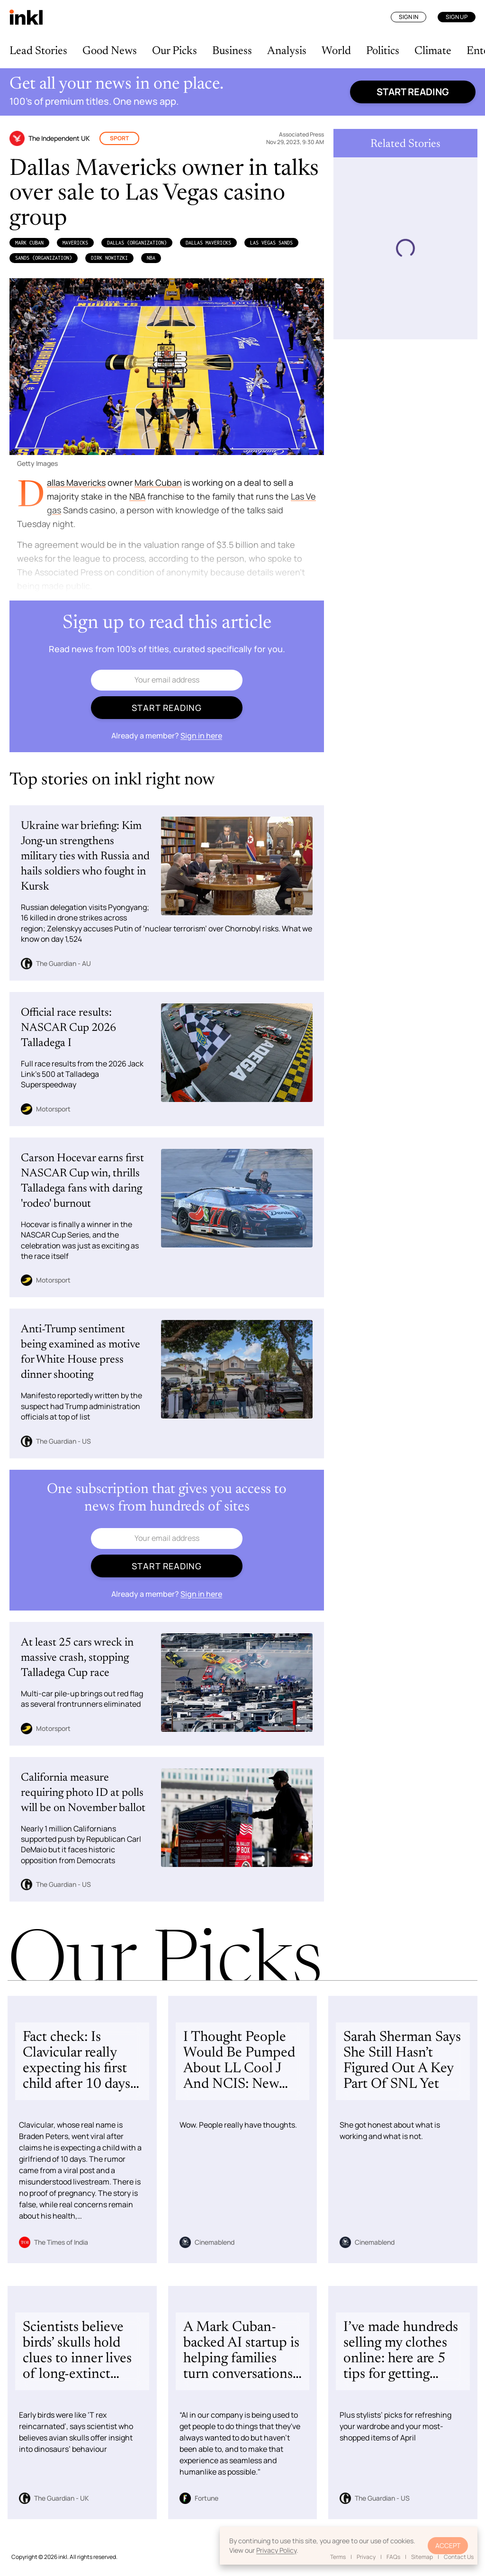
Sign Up (456, 17)
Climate (432, 51)
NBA (151, 258)
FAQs (393, 2557)
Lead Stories (38, 51)
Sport (119, 138)
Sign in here (201, 735)
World (336, 51)
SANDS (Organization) (43, 258)
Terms (338, 2557)
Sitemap (422, 2557)
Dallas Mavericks (208, 243)
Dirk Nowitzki (109, 258)
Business (232, 51)
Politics (382, 51)
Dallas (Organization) (137, 243)
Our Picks (174, 51)
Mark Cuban (29, 243)
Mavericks (75, 243)
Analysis (286, 51)
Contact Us (459, 2557)
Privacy (366, 2557)
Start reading (413, 91)
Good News (109, 51)
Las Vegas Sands (271, 243)
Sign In (408, 17)
